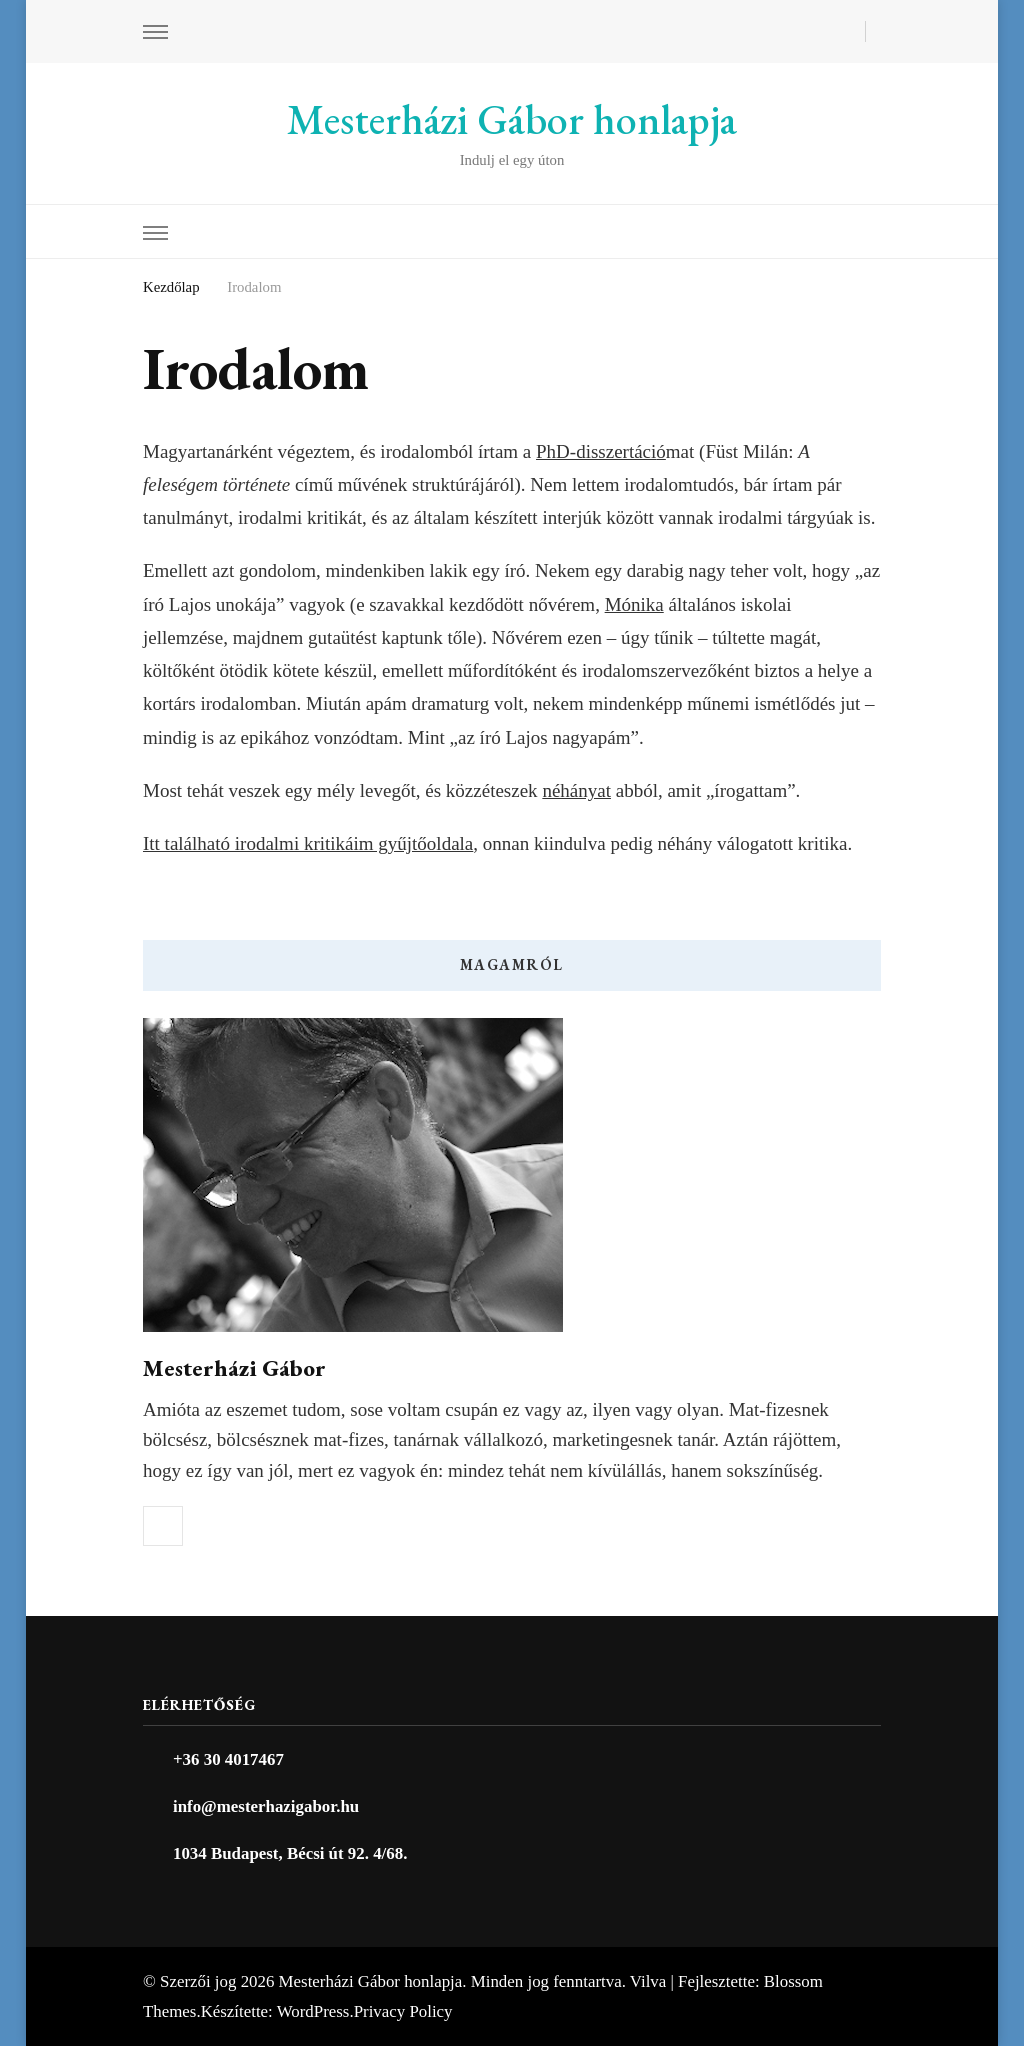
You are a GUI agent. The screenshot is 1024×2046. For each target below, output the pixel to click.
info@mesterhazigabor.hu (266, 1806)
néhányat (576, 790)
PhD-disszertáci (596, 451)
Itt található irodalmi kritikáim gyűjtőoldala (308, 843)
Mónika (634, 604)
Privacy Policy (403, 2011)
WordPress (313, 2011)
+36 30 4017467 (228, 1759)
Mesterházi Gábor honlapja (512, 119)
